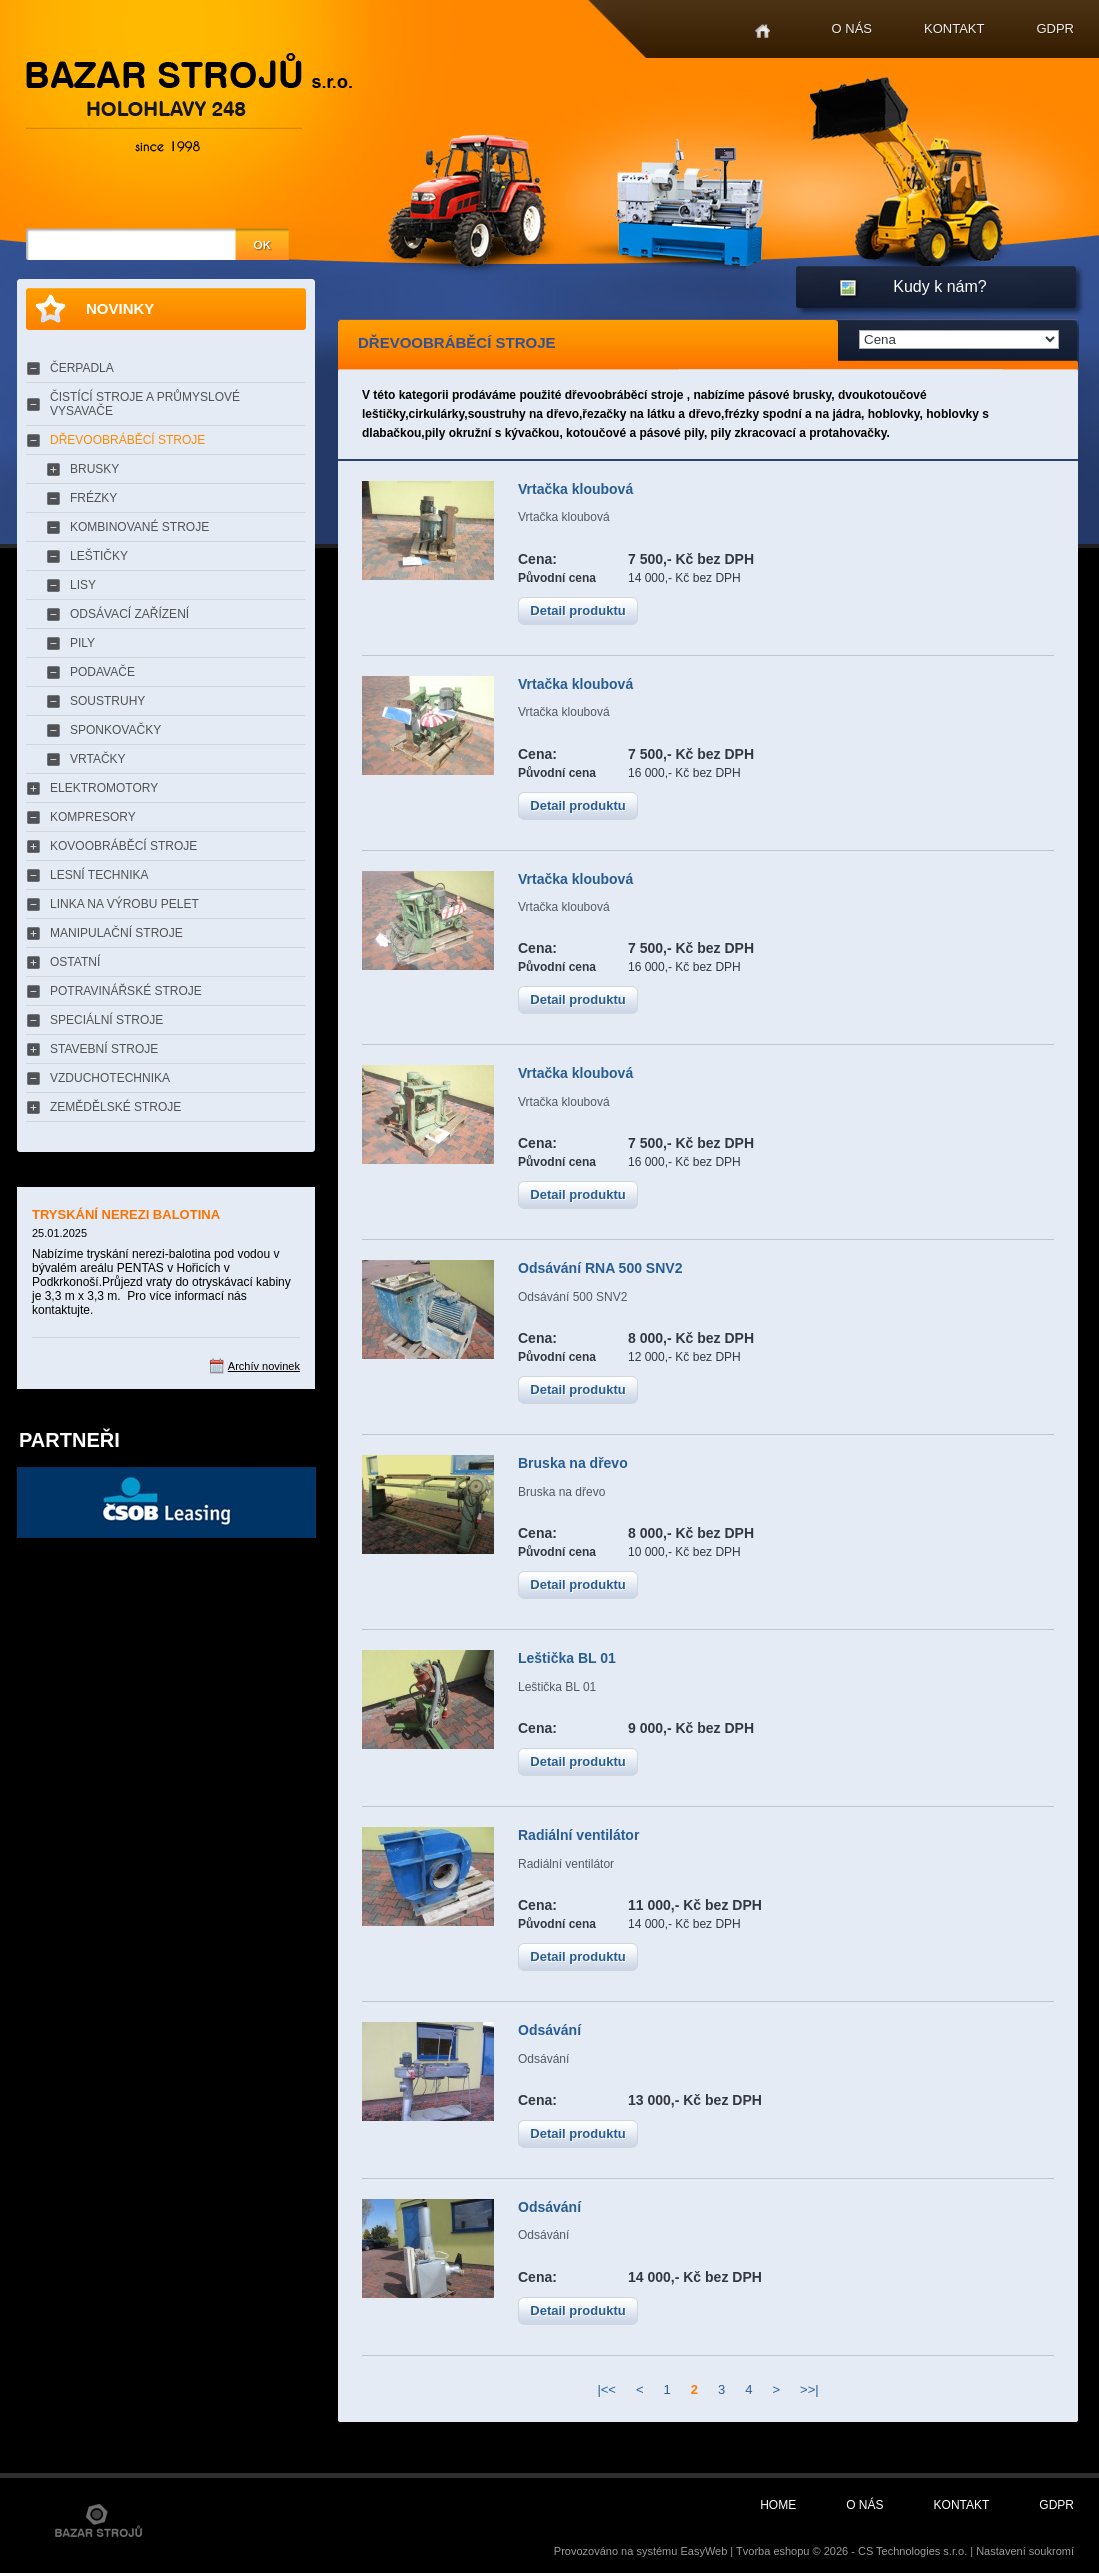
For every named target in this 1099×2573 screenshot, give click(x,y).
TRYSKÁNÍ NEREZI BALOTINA (126, 1214)
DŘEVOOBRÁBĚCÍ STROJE (127, 440)
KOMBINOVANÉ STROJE (139, 527)
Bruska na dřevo (573, 1463)
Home (762, 31)
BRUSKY (94, 469)
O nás (852, 28)
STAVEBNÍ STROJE (104, 1049)
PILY (82, 643)
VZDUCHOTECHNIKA (110, 1078)
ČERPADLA (82, 368)
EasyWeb (703, 2551)
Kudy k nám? (939, 286)
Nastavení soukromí (1025, 2551)
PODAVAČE (102, 672)
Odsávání (549, 2030)
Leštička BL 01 (567, 1658)
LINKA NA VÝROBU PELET (124, 904)
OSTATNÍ (75, 962)
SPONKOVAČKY (115, 730)
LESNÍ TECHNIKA (99, 875)
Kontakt (954, 28)
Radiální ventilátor (578, 1835)
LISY (83, 585)
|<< (606, 2389)
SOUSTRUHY (107, 701)
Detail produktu (577, 610)
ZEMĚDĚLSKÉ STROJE (115, 1107)
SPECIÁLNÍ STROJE (106, 1020)
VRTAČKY (98, 759)
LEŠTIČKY (99, 556)
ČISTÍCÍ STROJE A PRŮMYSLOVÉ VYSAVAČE (145, 404)
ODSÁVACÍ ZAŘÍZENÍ (129, 614)
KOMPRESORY (93, 817)
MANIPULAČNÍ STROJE (116, 933)
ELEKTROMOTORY (104, 788)
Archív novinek (264, 1366)
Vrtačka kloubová (575, 489)
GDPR (1055, 28)
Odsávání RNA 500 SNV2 (600, 1268)
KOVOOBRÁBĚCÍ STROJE (123, 846)
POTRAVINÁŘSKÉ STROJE (126, 991)
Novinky (120, 308)
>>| (809, 2389)
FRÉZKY (93, 498)
